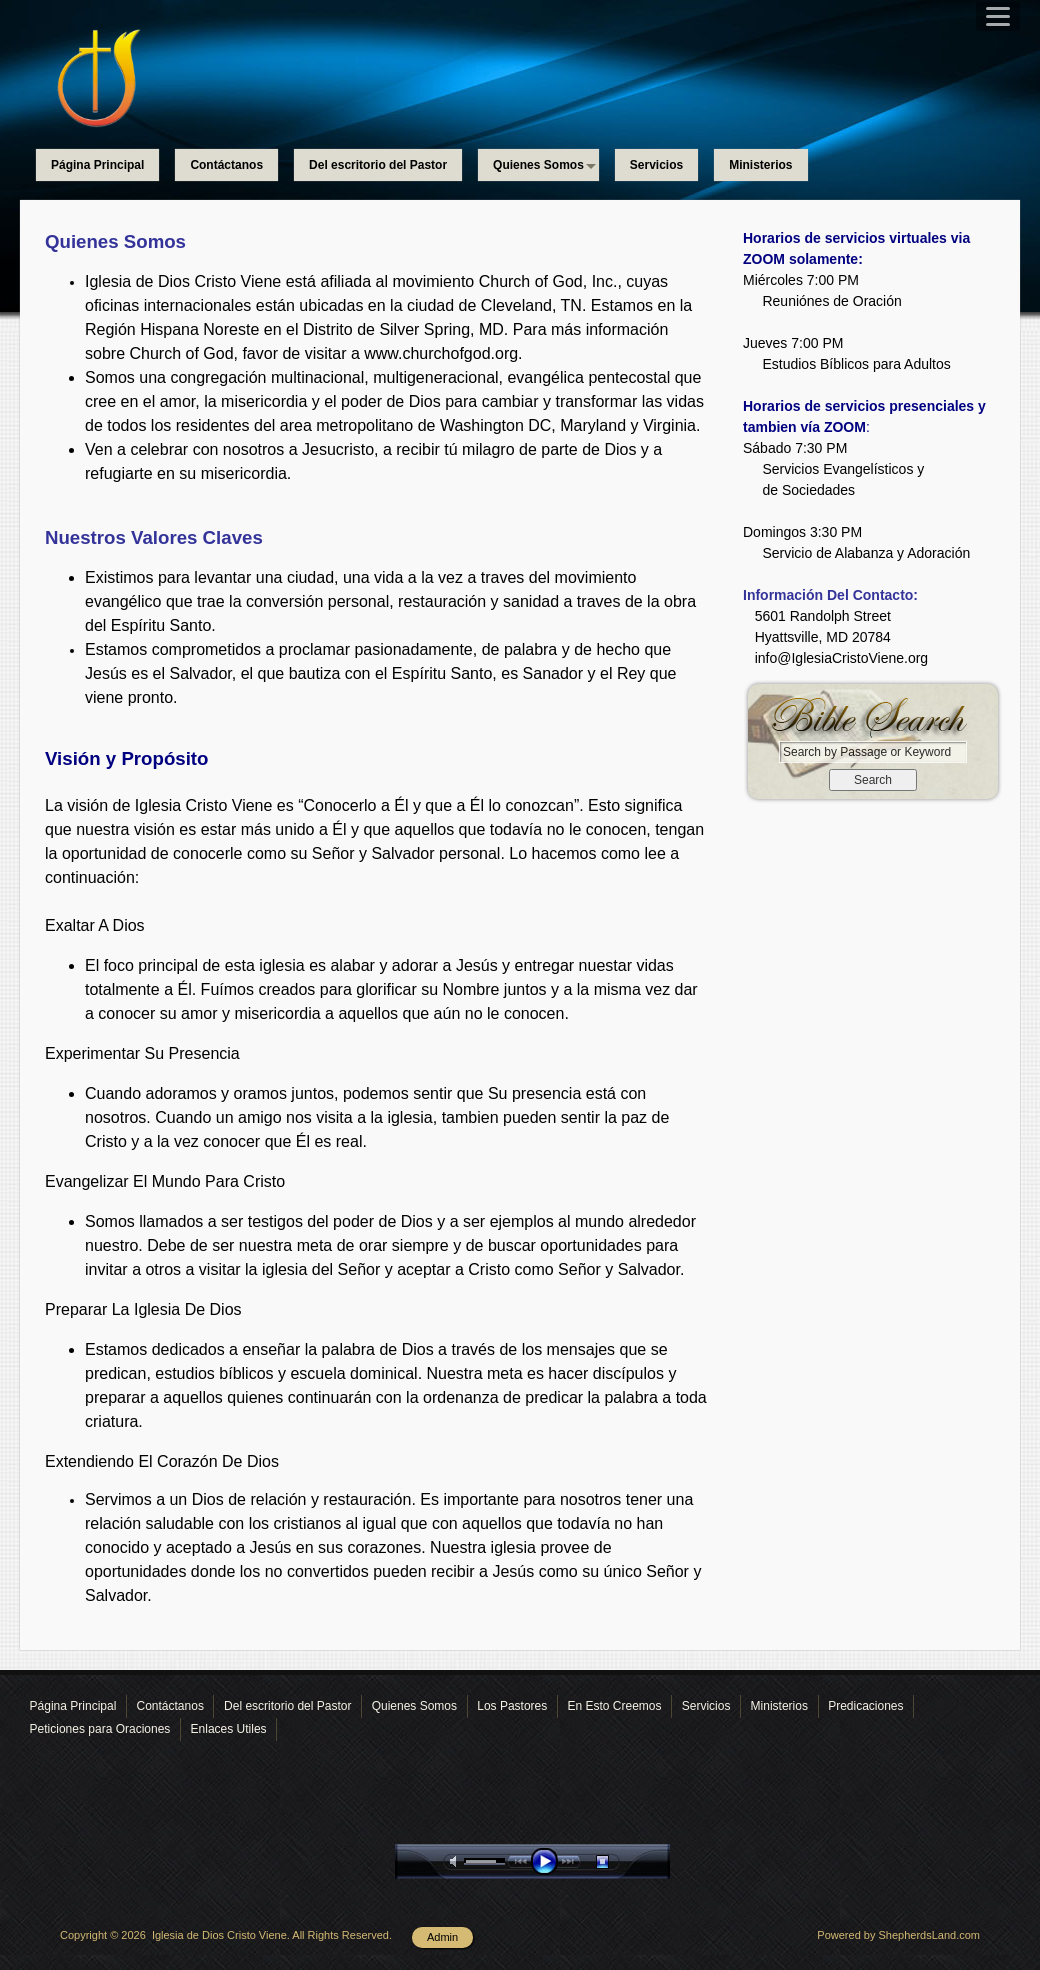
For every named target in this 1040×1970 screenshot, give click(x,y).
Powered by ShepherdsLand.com (898, 1935)
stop (620, 1861)
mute (457, 1861)
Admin (442, 1937)
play (549, 1861)
